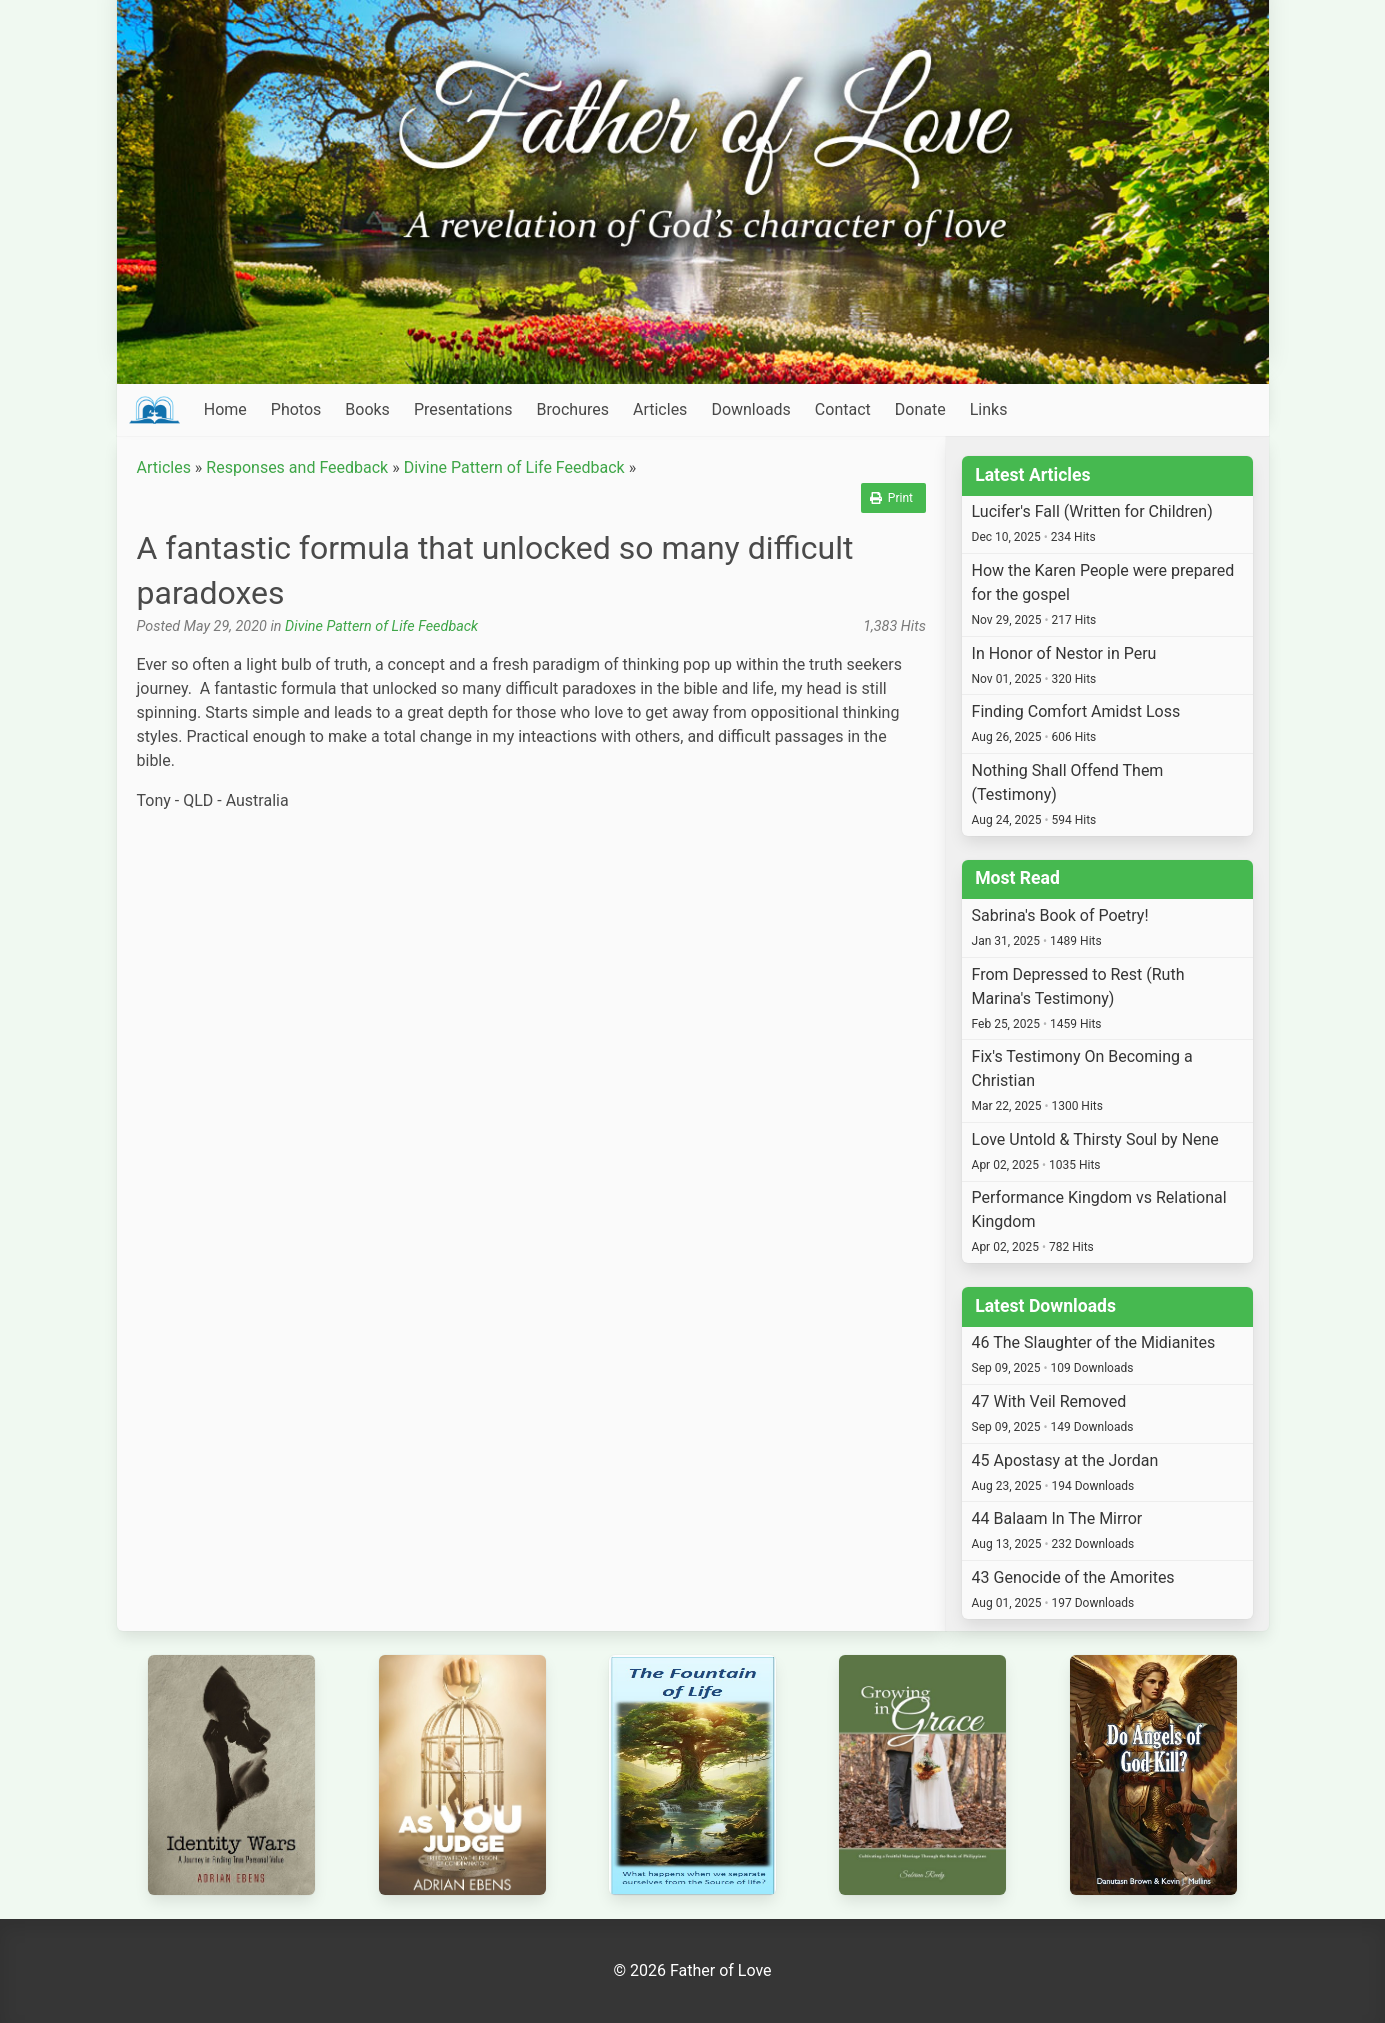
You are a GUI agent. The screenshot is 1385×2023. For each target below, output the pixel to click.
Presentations (463, 409)
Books (367, 409)
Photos (296, 409)
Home (225, 409)
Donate (920, 409)
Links (989, 409)
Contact (843, 409)
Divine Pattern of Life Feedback (514, 467)
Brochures (573, 409)
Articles (660, 409)
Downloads (750, 409)
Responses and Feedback (297, 467)
